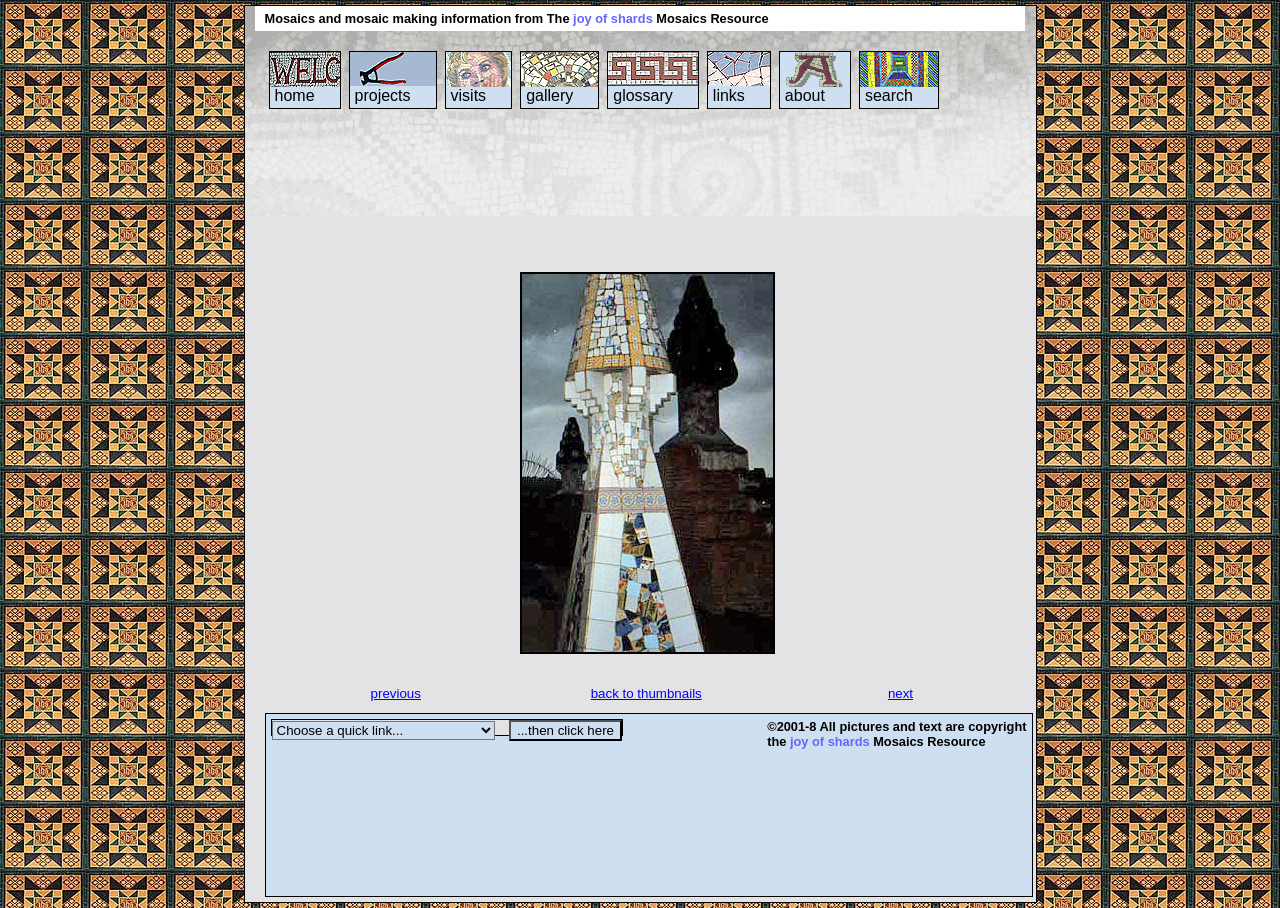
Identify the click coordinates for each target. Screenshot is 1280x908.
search (889, 95)
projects (383, 95)
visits (469, 95)
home (295, 95)
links (729, 95)
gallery (549, 95)
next (900, 693)
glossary (643, 95)
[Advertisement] (629, 189)
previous (396, 693)
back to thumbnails (646, 693)
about (805, 95)
